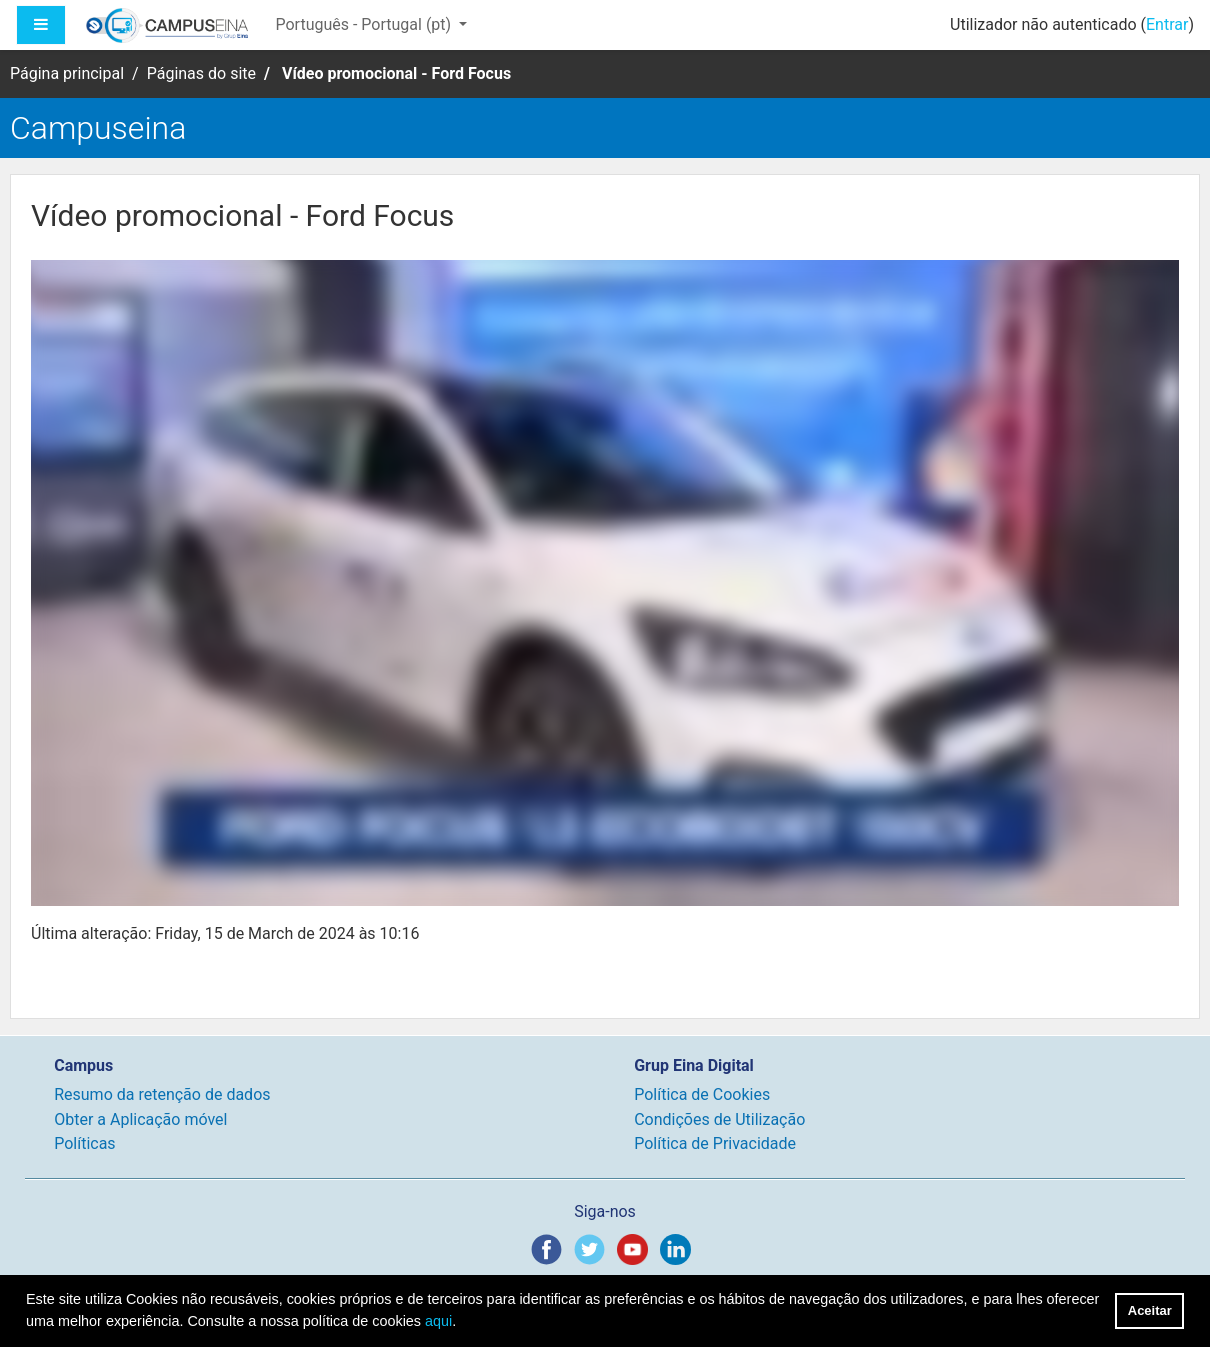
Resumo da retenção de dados (162, 1094)
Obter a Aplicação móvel (140, 1119)
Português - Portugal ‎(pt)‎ (365, 24)
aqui (438, 1321)
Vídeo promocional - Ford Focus (396, 73)
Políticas (84, 1143)
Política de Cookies (702, 1094)
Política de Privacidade (715, 1143)
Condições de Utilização (719, 1119)
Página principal (67, 73)
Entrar (1167, 24)
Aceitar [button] (1150, 1310)
